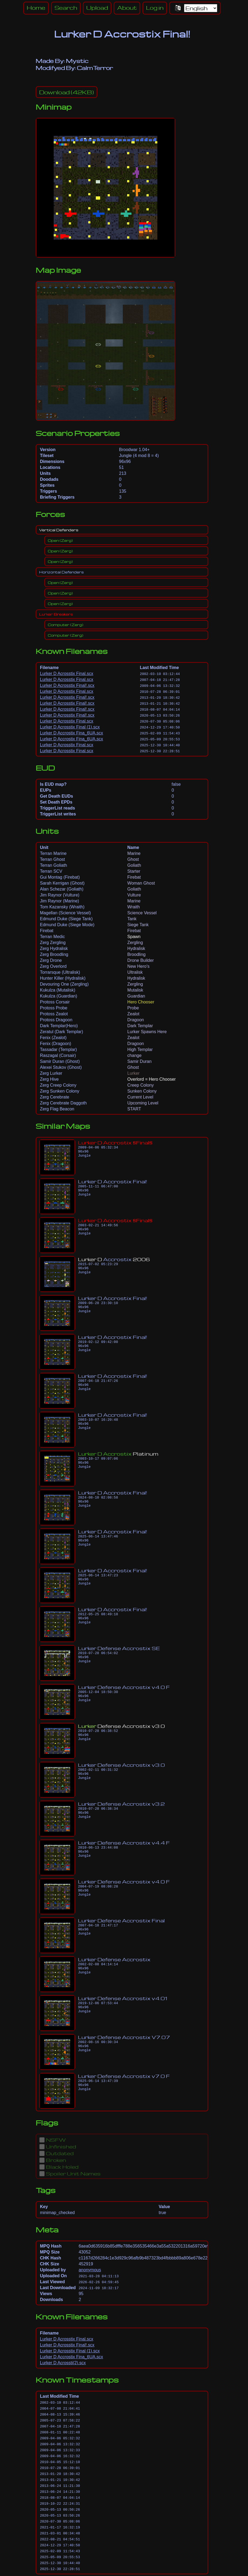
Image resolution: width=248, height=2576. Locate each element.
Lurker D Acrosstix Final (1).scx (70, 727)
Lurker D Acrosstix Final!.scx (67, 685)
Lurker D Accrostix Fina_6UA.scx (71, 733)
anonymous (90, 2270)
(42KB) (66, 92)
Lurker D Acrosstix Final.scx (66, 673)
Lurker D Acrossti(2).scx (63, 2362)
